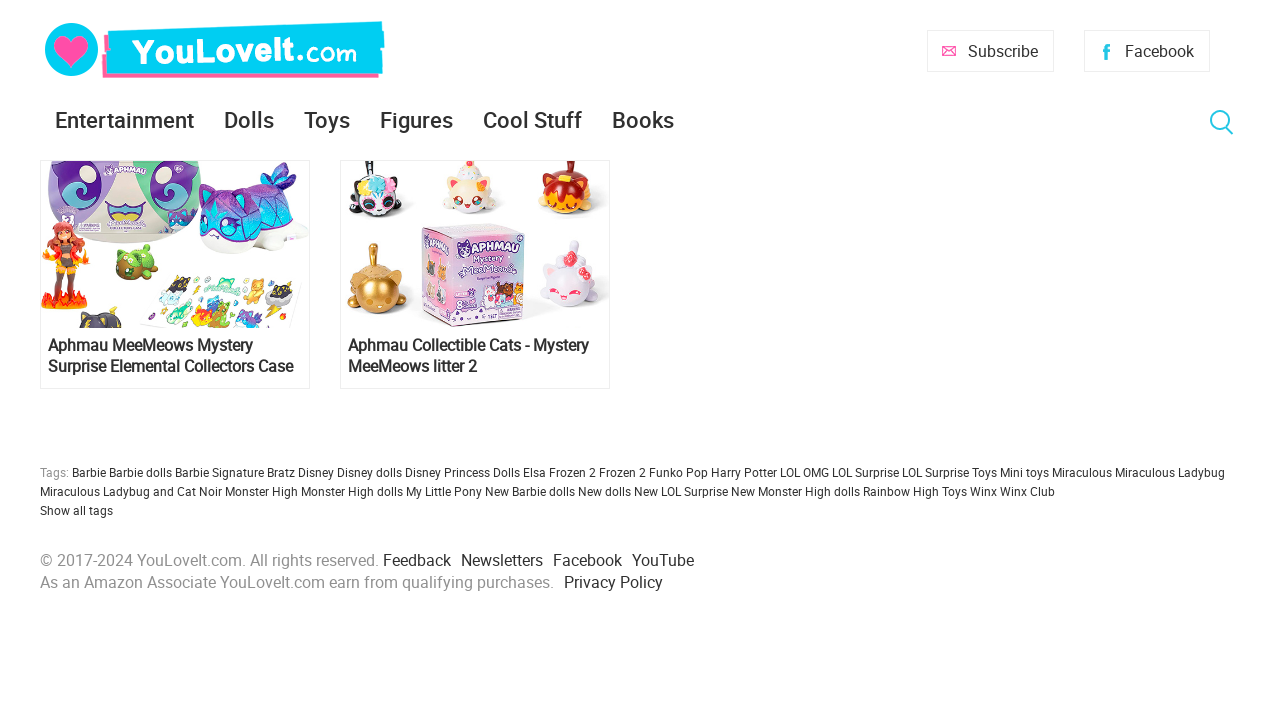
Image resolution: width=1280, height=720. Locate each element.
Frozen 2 (622, 472)
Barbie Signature (219, 472)
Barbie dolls (140, 472)
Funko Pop (678, 472)
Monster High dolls (352, 491)
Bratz (281, 472)
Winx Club (1027, 491)
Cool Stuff (532, 119)
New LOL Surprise (681, 491)
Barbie (89, 472)
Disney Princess (447, 472)
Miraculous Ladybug (1170, 472)
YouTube (663, 560)
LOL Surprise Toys (949, 472)
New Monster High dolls (795, 491)
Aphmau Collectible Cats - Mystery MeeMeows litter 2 (468, 356)
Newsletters (502, 560)
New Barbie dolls (530, 491)
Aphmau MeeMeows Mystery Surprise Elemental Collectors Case (170, 356)
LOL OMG (804, 472)
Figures (416, 119)
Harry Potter (744, 472)
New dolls (604, 491)
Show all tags (76, 510)
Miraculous (1082, 472)
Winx (983, 491)
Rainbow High (901, 491)
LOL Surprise (865, 472)
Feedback (417, 560)
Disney (316, 472)
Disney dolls (369, 472)
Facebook (1159, 51)
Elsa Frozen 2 (559, 472)
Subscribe (1003, 51)
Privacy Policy (613, 582)
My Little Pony (444, 491)
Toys (327, 119)
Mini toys (1024, 472)
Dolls (249, 119)
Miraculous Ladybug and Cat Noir (131, 491)
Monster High (261, 491)
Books (643, 119)
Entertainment (124, 119)
